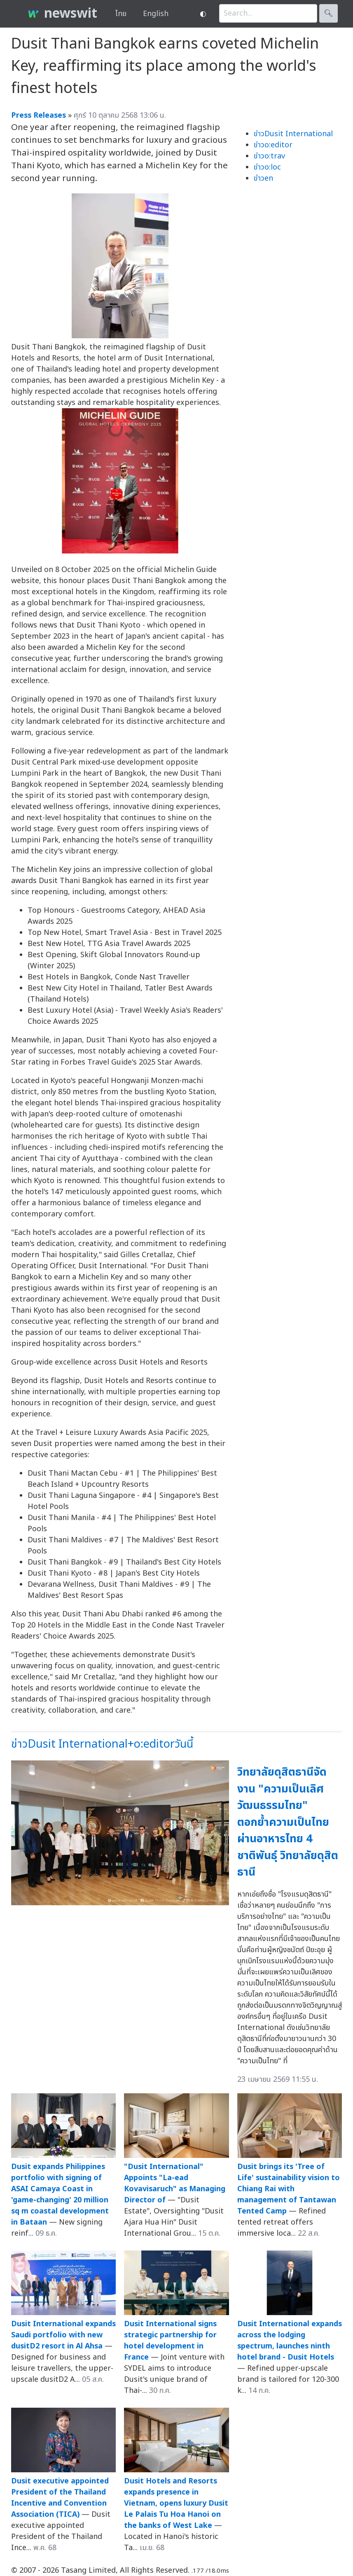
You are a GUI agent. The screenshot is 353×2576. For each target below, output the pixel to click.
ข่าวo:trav (269, 156)
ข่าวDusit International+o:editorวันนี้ (102, 1744)
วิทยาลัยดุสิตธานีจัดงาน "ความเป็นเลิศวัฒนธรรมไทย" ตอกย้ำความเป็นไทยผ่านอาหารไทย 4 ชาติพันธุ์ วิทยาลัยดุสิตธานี (287, 1822)
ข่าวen (263, 178)
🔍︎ (328, 13)
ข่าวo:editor (273, 145)
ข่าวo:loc (267, 167)
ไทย (120, 13)
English (155, 13)
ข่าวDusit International (293, 133)
